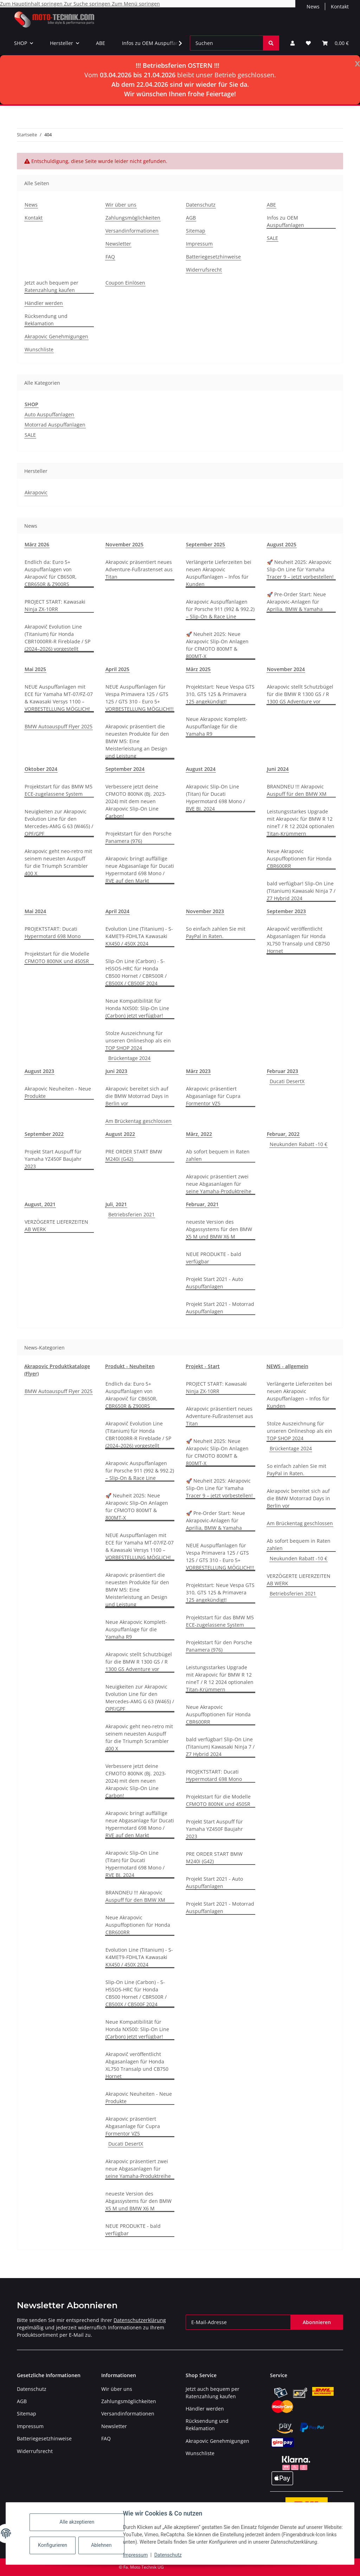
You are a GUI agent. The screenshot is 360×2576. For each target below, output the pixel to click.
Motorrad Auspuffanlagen (55, 424)
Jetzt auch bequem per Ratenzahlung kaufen (51, 286)
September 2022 (44, 1134)
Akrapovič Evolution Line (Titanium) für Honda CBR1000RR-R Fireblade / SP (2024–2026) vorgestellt (57, 637)
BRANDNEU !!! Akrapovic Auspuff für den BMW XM (297, 790)
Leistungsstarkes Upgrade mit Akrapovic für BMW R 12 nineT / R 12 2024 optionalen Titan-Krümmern (300, 822)
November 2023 (205, 911)
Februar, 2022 (283, 1134)
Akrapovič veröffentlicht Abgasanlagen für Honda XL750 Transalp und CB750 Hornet (298, 939)
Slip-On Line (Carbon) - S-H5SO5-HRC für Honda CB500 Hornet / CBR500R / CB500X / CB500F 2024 (136, 972)
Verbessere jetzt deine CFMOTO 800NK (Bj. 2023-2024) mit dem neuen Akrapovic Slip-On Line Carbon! (135, 801)
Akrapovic (36, 492)
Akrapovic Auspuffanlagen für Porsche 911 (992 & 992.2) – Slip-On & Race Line (220, 609)
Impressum (135, 2555)
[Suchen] (226, 43)
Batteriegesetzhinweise (213, 256)
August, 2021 (40, 1204)
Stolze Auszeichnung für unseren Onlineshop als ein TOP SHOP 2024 (138, 1040)
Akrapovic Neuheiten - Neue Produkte (58, 1092)
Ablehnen (101, 2545)
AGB (191, 217)
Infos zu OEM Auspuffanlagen (157, 43)
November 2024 (286, 669)
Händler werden (44, 303)
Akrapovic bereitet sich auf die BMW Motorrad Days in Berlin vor (137, 1096)
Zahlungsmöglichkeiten (132, 217)
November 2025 (124, 544)
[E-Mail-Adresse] (238, 2322)
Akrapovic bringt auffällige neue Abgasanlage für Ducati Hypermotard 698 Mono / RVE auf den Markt (139, 869)
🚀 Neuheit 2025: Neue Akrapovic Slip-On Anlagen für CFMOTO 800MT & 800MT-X (217, 645)
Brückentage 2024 (129, 1058)
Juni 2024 (278, 769)
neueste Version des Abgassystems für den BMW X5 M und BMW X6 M (219, 1229)
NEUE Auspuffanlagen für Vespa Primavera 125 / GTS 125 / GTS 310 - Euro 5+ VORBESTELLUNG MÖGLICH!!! (139, 697)
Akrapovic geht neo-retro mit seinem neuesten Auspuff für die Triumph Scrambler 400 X (58, 862)
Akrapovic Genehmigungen (56, 336)
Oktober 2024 (41, 769)
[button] (292, 43)
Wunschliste (39, 349)
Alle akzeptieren (77, 2522)
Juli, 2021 (116, 1204)
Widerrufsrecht (204, 269)
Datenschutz (168, 2555)
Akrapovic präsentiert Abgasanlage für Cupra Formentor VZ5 (213, 1096)
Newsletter (118, 243)
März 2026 (37, 544)
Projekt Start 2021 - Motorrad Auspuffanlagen (220, 1308)
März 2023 (198, 1071)
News (313, 6)
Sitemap (195, 230)
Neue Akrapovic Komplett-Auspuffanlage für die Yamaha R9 (217, 726)
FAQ (110, 256)
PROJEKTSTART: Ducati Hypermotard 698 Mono (53, 932)
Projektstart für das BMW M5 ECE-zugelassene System (58, 790)
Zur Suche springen (88, 3)
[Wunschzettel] (308, 43)
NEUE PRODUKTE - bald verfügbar (213, 1258)
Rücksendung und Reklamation (46, 320)
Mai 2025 (35, 669)
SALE (272, 238)
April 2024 (117, 911)
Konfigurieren (53, 2545)
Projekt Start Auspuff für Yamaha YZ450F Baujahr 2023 (53, 1159)
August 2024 (201, 769)
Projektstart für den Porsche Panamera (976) (138, 837)
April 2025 (117, 669)
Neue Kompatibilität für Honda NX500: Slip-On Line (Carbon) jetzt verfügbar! (137, 1008)
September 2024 (124, 769)
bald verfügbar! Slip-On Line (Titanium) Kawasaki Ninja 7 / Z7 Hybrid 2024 (301, 891)
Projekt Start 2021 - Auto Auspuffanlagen (214, 1283)
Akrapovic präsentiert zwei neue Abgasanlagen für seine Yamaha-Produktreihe (218, 1184)
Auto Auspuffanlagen (49, 414)
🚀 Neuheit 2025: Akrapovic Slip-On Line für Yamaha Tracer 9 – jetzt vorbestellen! (300, 569)
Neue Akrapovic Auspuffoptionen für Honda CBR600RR (299, 858)
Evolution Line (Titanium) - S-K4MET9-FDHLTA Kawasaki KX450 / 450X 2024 (139, 936)
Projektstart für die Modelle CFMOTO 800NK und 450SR (57, 957)
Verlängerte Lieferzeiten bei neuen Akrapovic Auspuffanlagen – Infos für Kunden (218, 573)
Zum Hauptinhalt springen (32, 3)
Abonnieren (317, 2322)
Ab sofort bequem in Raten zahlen (218, 1155)
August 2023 (39, 1071)
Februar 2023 (282, 1071)
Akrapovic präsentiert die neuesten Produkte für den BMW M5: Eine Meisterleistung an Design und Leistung (137, 741)
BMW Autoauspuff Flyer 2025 (58, 726)
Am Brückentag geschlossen (138, 1121)
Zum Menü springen (136, 3)
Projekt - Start (203, 1366)
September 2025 (205, 544)
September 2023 (286, 911)
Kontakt (340, 6)
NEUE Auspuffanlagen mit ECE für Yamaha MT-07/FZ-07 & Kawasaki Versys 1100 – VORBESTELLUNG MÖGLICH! (59, 697)
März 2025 (198, 669)
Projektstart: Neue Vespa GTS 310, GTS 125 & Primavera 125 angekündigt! (220, 694)
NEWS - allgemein (287, 1366)
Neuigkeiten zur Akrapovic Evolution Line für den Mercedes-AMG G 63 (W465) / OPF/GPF (59, 822)
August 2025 (281, 544)
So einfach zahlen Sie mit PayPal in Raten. (215, 932)
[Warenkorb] (335, 43)
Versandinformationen (132, 230)
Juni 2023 (116, 1071)
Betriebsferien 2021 (131, 1214)
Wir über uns (120, 204)
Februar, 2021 (202, 1204)
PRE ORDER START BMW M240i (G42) (133, 1155)
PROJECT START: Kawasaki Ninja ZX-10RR (55, 605)
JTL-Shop (323, 2567)
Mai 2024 (35, 911)
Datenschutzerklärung (140, 2320)
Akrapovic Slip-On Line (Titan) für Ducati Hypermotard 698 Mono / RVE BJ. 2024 (215, 797)
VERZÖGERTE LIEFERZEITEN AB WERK (56, 1225)
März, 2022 (199, 1134)
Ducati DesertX (287, 1081)
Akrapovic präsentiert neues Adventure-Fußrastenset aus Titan (139, 569)
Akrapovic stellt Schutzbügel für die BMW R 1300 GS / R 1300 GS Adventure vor (300, 694)
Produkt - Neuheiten (130, 1366)
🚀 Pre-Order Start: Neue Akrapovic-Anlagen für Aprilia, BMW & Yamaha (296, 601)
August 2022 (120, 1134)
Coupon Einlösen (125, 282)
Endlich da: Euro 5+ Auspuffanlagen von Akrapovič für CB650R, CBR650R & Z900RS (51, 573)
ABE (100, 43)
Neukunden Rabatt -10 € (298, 1144)
